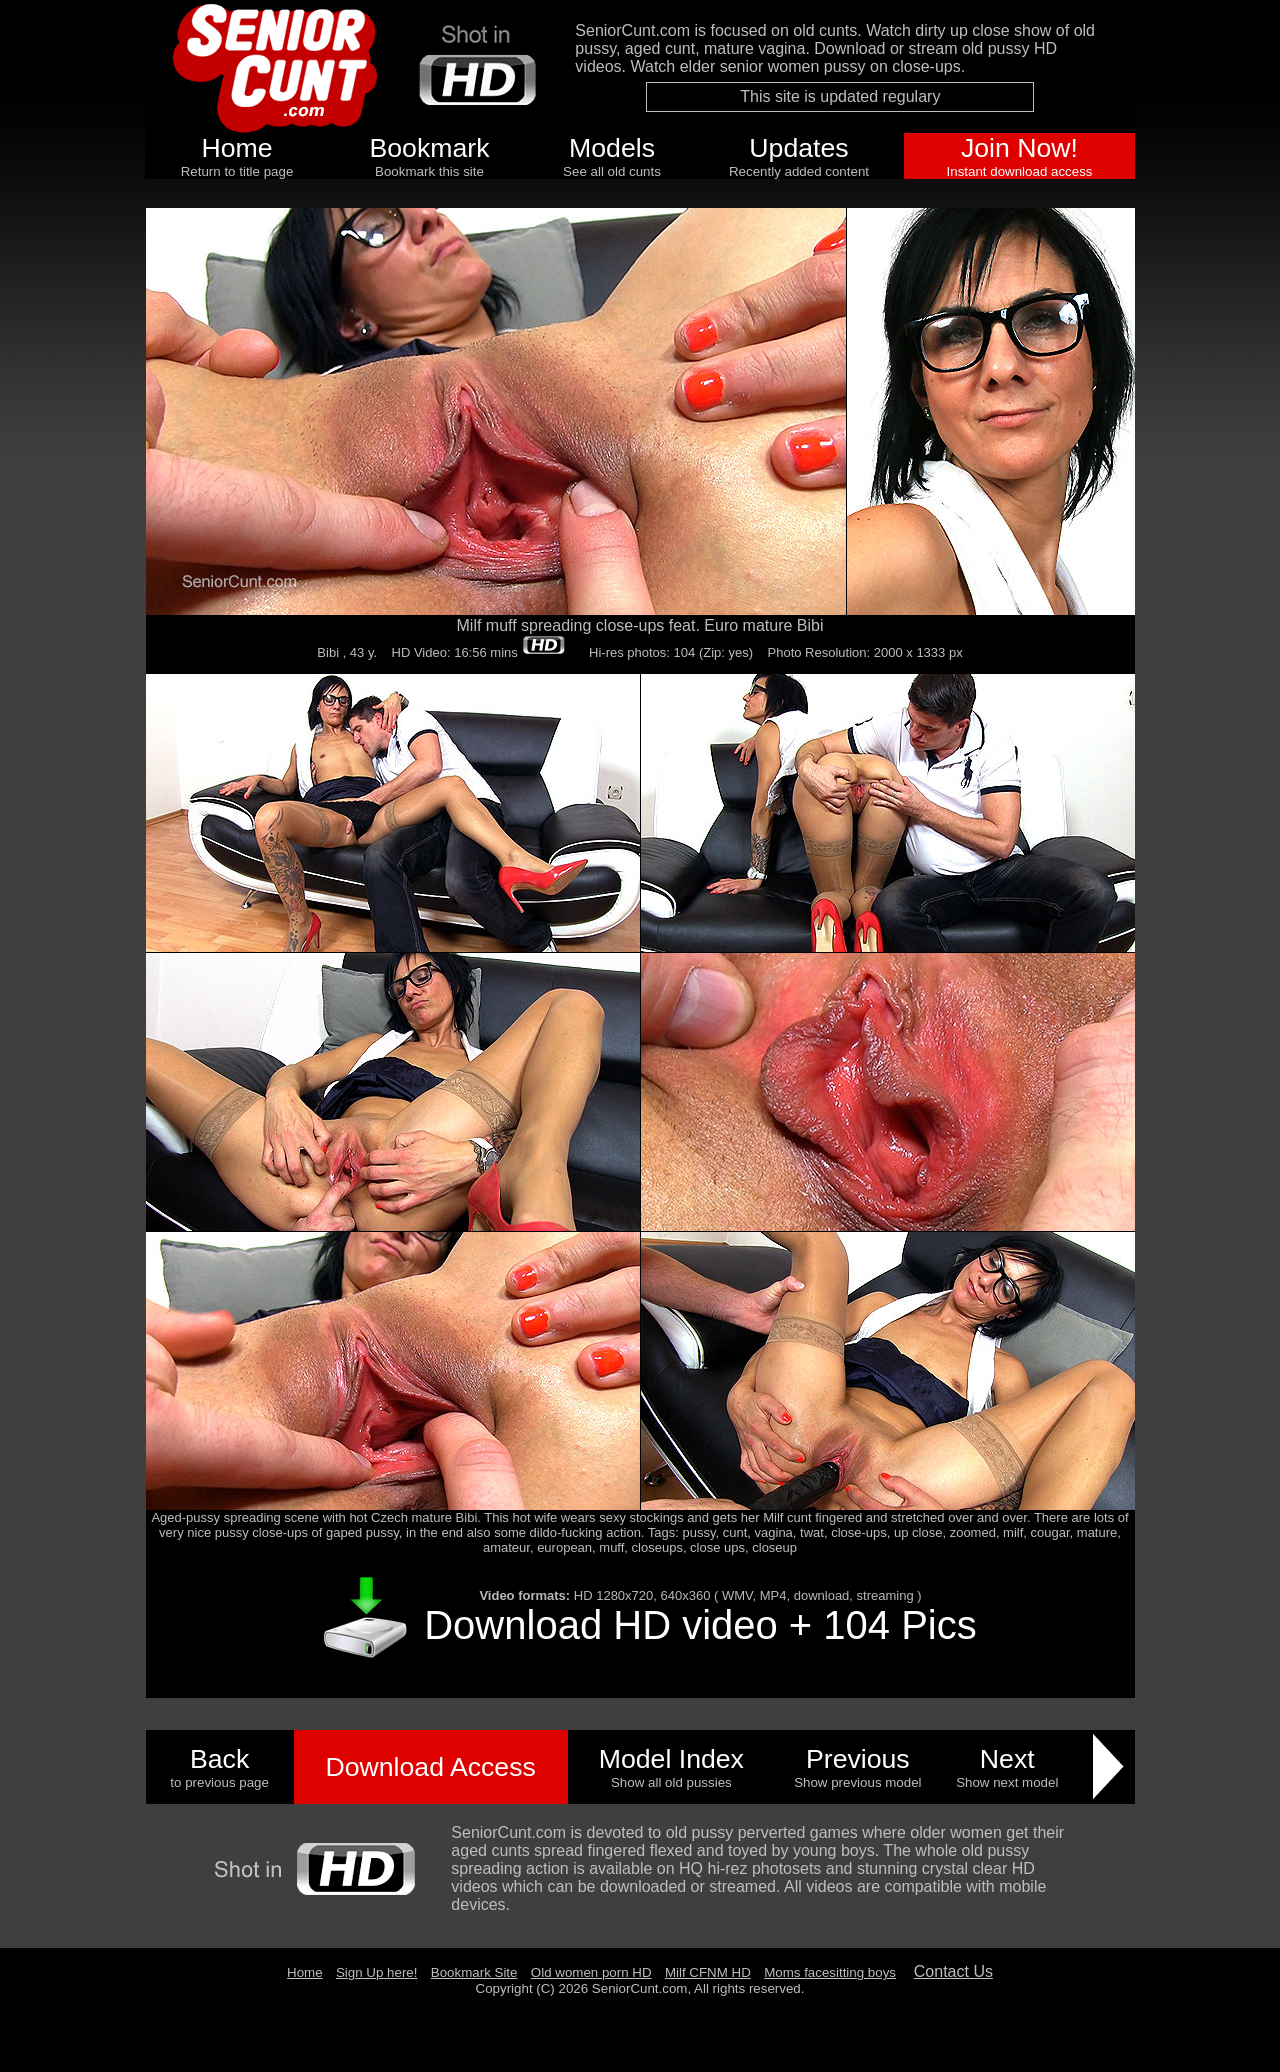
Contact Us (953, 1971)
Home (236, 148)
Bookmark (430, 148)
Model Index (671, 1759)
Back (219, 1759)
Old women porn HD (591, 1972)
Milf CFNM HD (708, 1972)
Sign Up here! (377, 1972)
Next (1007, 1759)
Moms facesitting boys (830, 1972)
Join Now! (1019, 148)
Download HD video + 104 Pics (700, 1625)
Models (612, 148)
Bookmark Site (474, 1972)
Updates (798, 148)
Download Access (430, 1767)
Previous (858, 1759)
